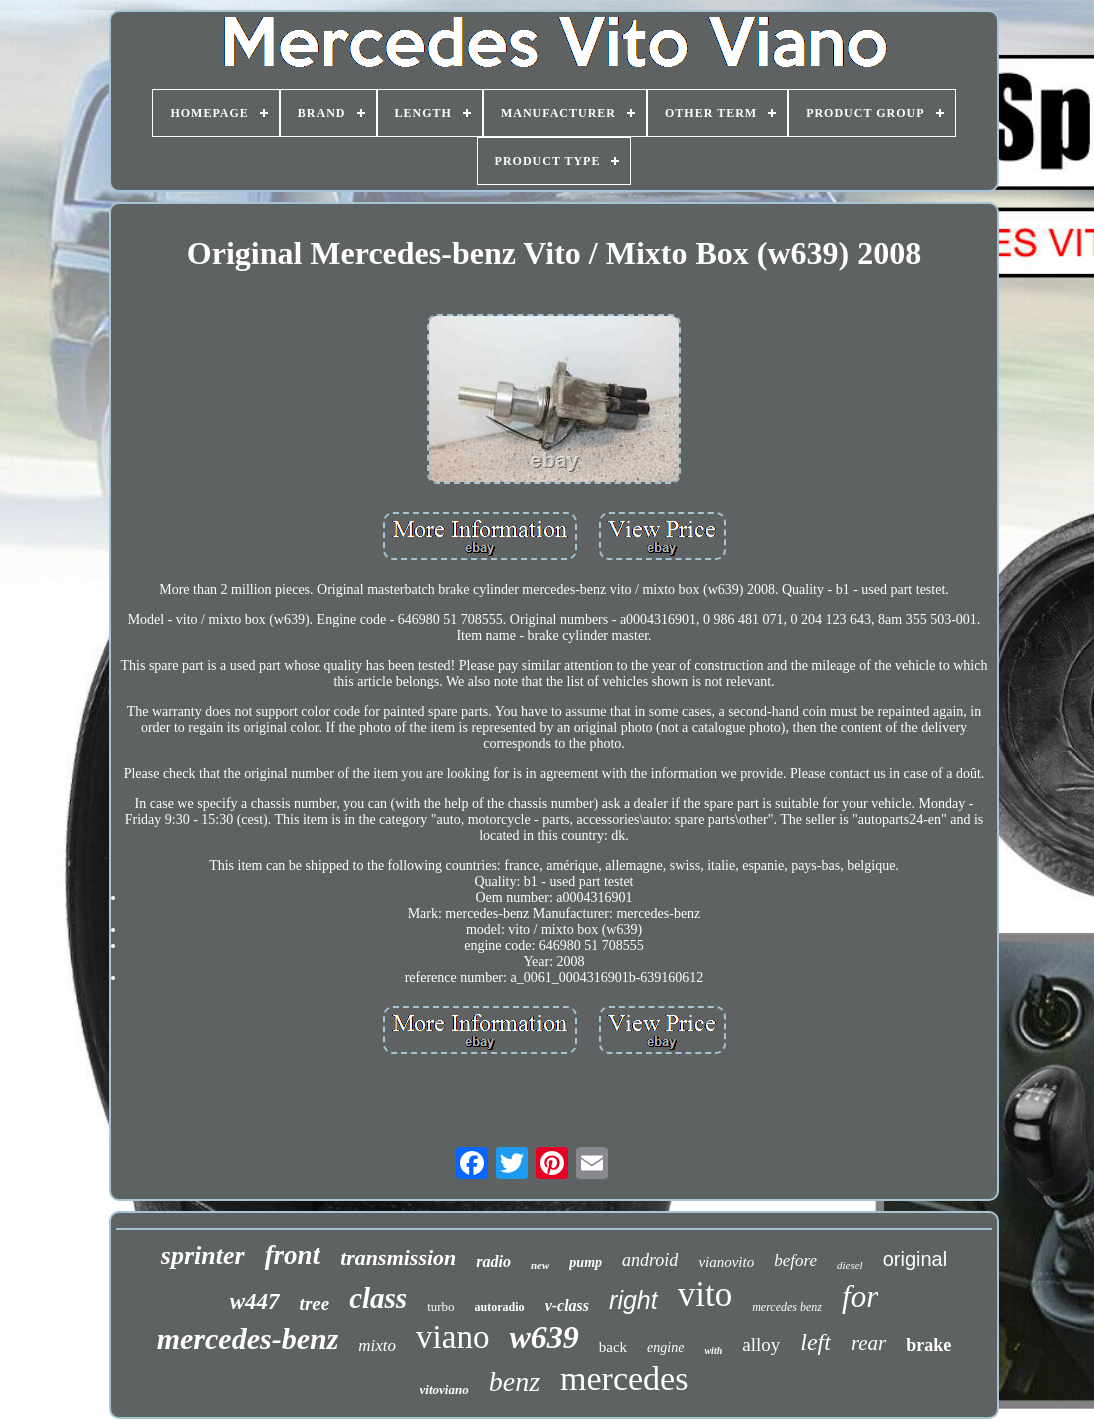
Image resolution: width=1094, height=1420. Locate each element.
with (713, 1350)
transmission (398, 1257)
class (378, 1298)
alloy (761, 1344)
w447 (255, 1301)
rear (868, 1343)
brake (928, 1345)
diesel (850, 1265)
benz (514, 1381)
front (293, 1255)
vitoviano (444, 1389)
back (613, 1347)
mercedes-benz (248, 1338)
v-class (567, 1305)
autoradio (500, 1307)
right (633, 1300)
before (795, 1260)
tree (315, 1303)
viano (452, 1337)
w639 (543, 1337)
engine (665, 1347)
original (915, 1259)
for (860, 1296)
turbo (440, 1306)
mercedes (624, 1378)
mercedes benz (787, 1307)
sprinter (203, 1255)
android (650, 1260)
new (540, 1265)
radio (493, 1261)
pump (585, 1262)
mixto (377, 1345)
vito (705, 1294)
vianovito (726, 1262)
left (815, 1342)
